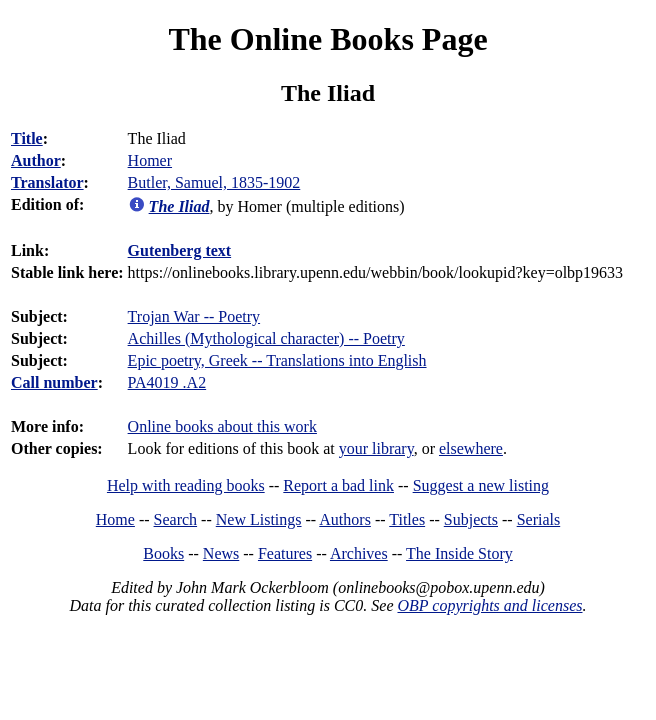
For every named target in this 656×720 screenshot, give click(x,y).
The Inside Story (459, 553)
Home (115, 519)
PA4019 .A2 (167, 382)
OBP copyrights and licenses (489, 605)
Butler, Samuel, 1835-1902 (214, 182)
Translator (47, 182)
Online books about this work (222, 426)
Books (163, 553)
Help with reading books (186, 485)
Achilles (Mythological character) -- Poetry (266, 338)
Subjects (471, 519)
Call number (54, 382)
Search (176, 519)
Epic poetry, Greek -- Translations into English (277, 360)
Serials (539, 519)
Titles (407, 519)
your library (376, 448)
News (221, 553)
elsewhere (471, 448)
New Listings (259, 519)
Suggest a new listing (481, 485)
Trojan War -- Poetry (194, 316)
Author (36, 160)
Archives (359, 553)
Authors (345, 519)
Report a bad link (338, 485)
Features (285, 553)
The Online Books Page (327, 39)
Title (27, 138)
